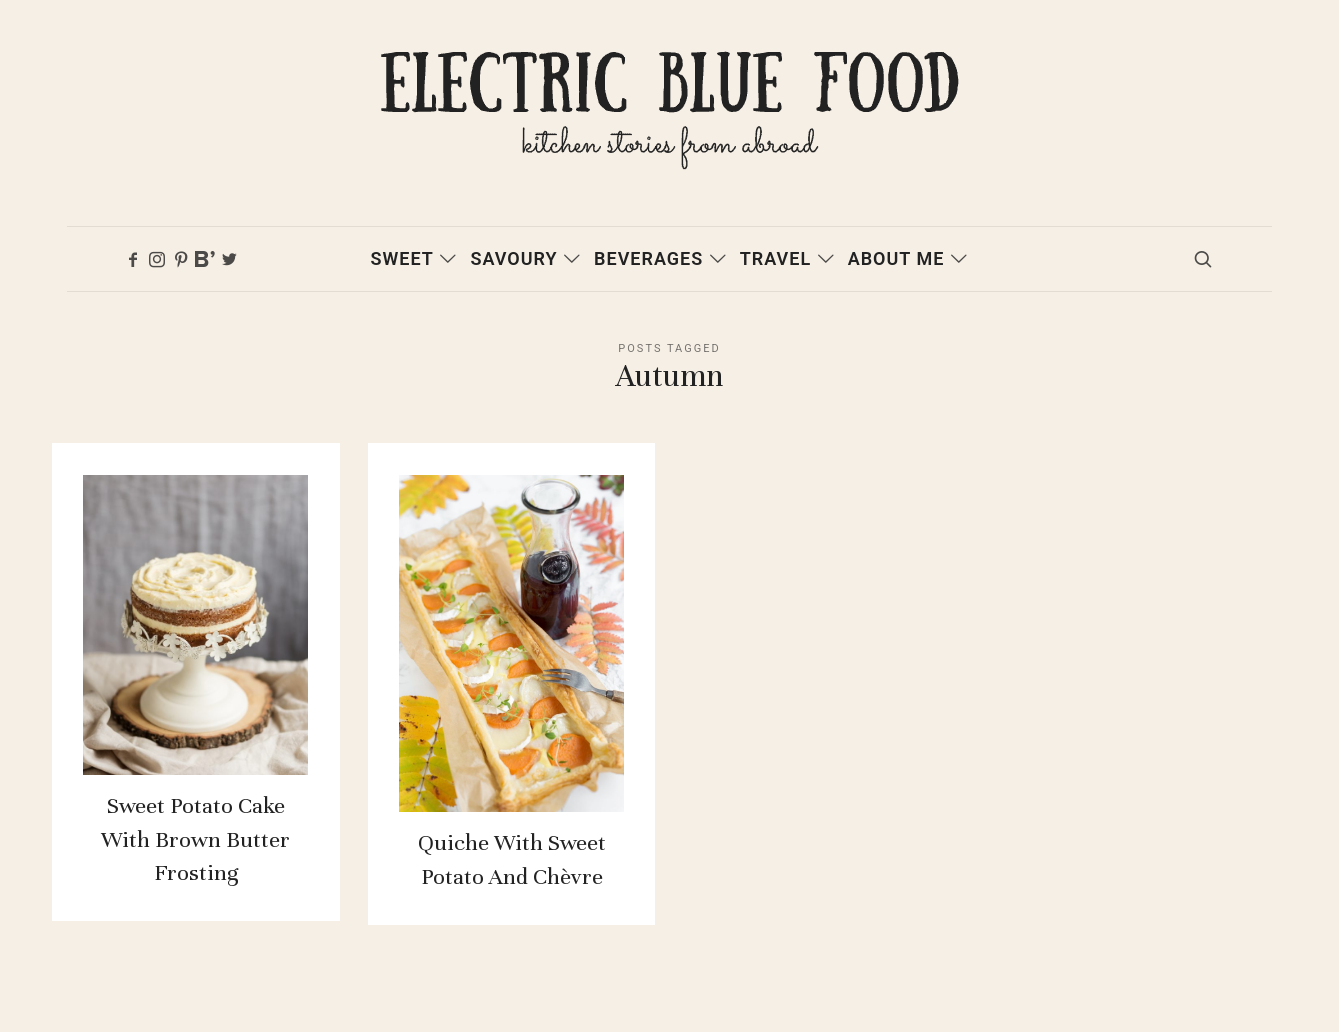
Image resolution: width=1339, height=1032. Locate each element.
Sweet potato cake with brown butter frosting (195, 860)
